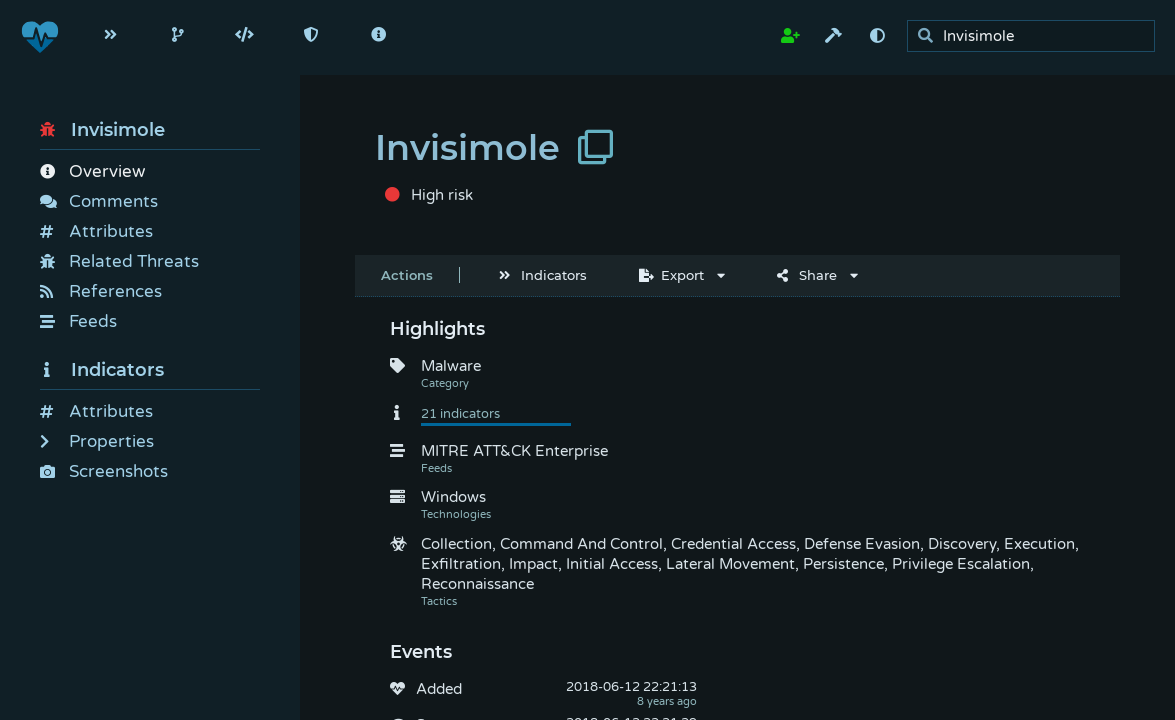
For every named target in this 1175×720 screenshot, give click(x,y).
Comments (99, 201)
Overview (92, 171)
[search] (1036, 36)
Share (807, 275)
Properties (97, 441)
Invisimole (102, 130)
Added (439, 689)
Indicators (102, 370)
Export (671, 275)
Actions (407, 275)
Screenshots (104, 471)
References (101, 291)
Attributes (96, 231)
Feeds (78, 321)
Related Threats (119, 261)
